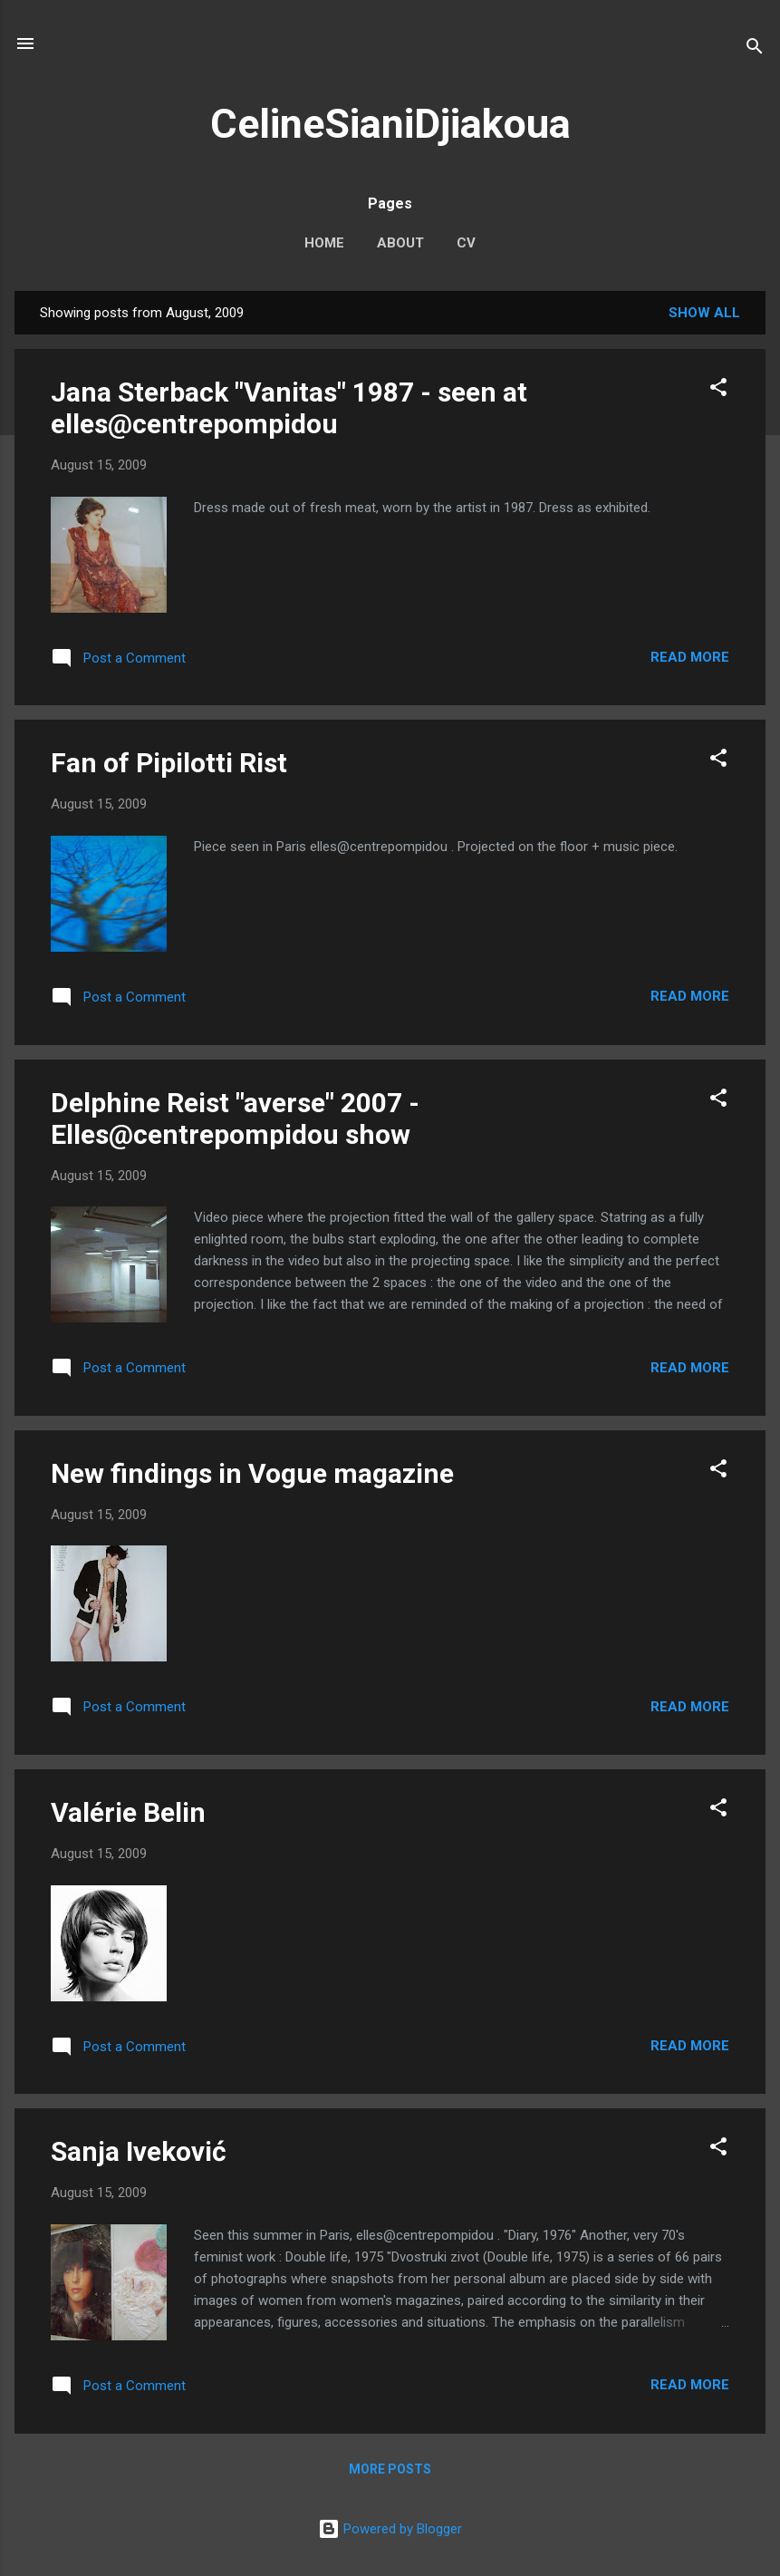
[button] (718, 390)
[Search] (755, 49)
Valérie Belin (128, 1812)
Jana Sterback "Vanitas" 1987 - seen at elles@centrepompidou (289, 408)
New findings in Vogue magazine (252, 1473)
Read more (689, 657)
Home (324, 243)
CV (466, 243)
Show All (704, 313)
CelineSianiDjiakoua (390, 124)
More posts (390, 2469)
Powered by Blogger (390, 2529)
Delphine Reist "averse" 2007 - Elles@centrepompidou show (235, 1118)
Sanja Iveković (138, 2151)
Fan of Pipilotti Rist (169, 763)
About (400, 243)
